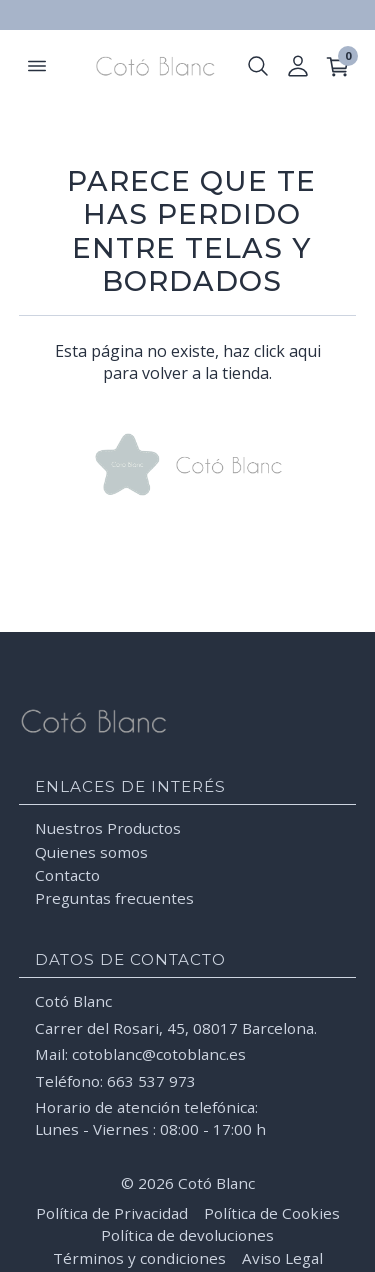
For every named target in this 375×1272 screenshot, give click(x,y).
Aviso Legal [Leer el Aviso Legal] (282, 1258)
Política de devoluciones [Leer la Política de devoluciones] (187, 1235)
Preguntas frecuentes (114, 898)
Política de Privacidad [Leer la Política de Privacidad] (112, 1213)
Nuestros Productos (108, 828)
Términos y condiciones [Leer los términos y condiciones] (139, 1258)
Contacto (67, 875)
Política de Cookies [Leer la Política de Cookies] (272, 1213)
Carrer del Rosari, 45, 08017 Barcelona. (176, 1028)
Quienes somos (91, 852)
